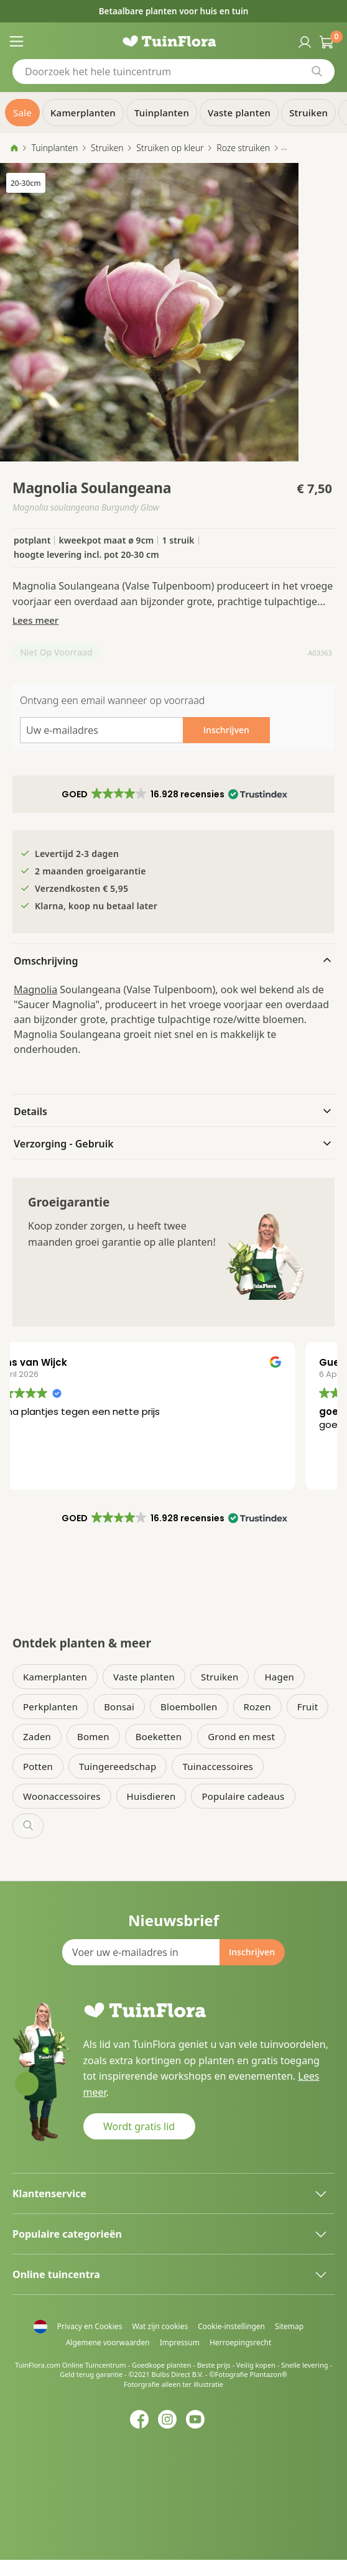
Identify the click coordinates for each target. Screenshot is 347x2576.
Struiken (107, 148)
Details (30, 1111)
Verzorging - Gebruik (64, 1144)
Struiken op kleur (169, 148)
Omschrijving (46, 961)
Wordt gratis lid (139, 2126)
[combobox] (173, 71)
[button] (173, 794)
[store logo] (174, 41)
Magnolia (35, 989)
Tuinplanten (54, 148)
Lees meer (35, 620)
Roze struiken (243, 148)
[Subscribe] (252, 1952)
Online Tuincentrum (94, 2365)
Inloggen (303, 41)
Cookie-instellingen (231, 2326)
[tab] (173, 959)
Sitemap (289, 2326)
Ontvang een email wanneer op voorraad (112, 700)
